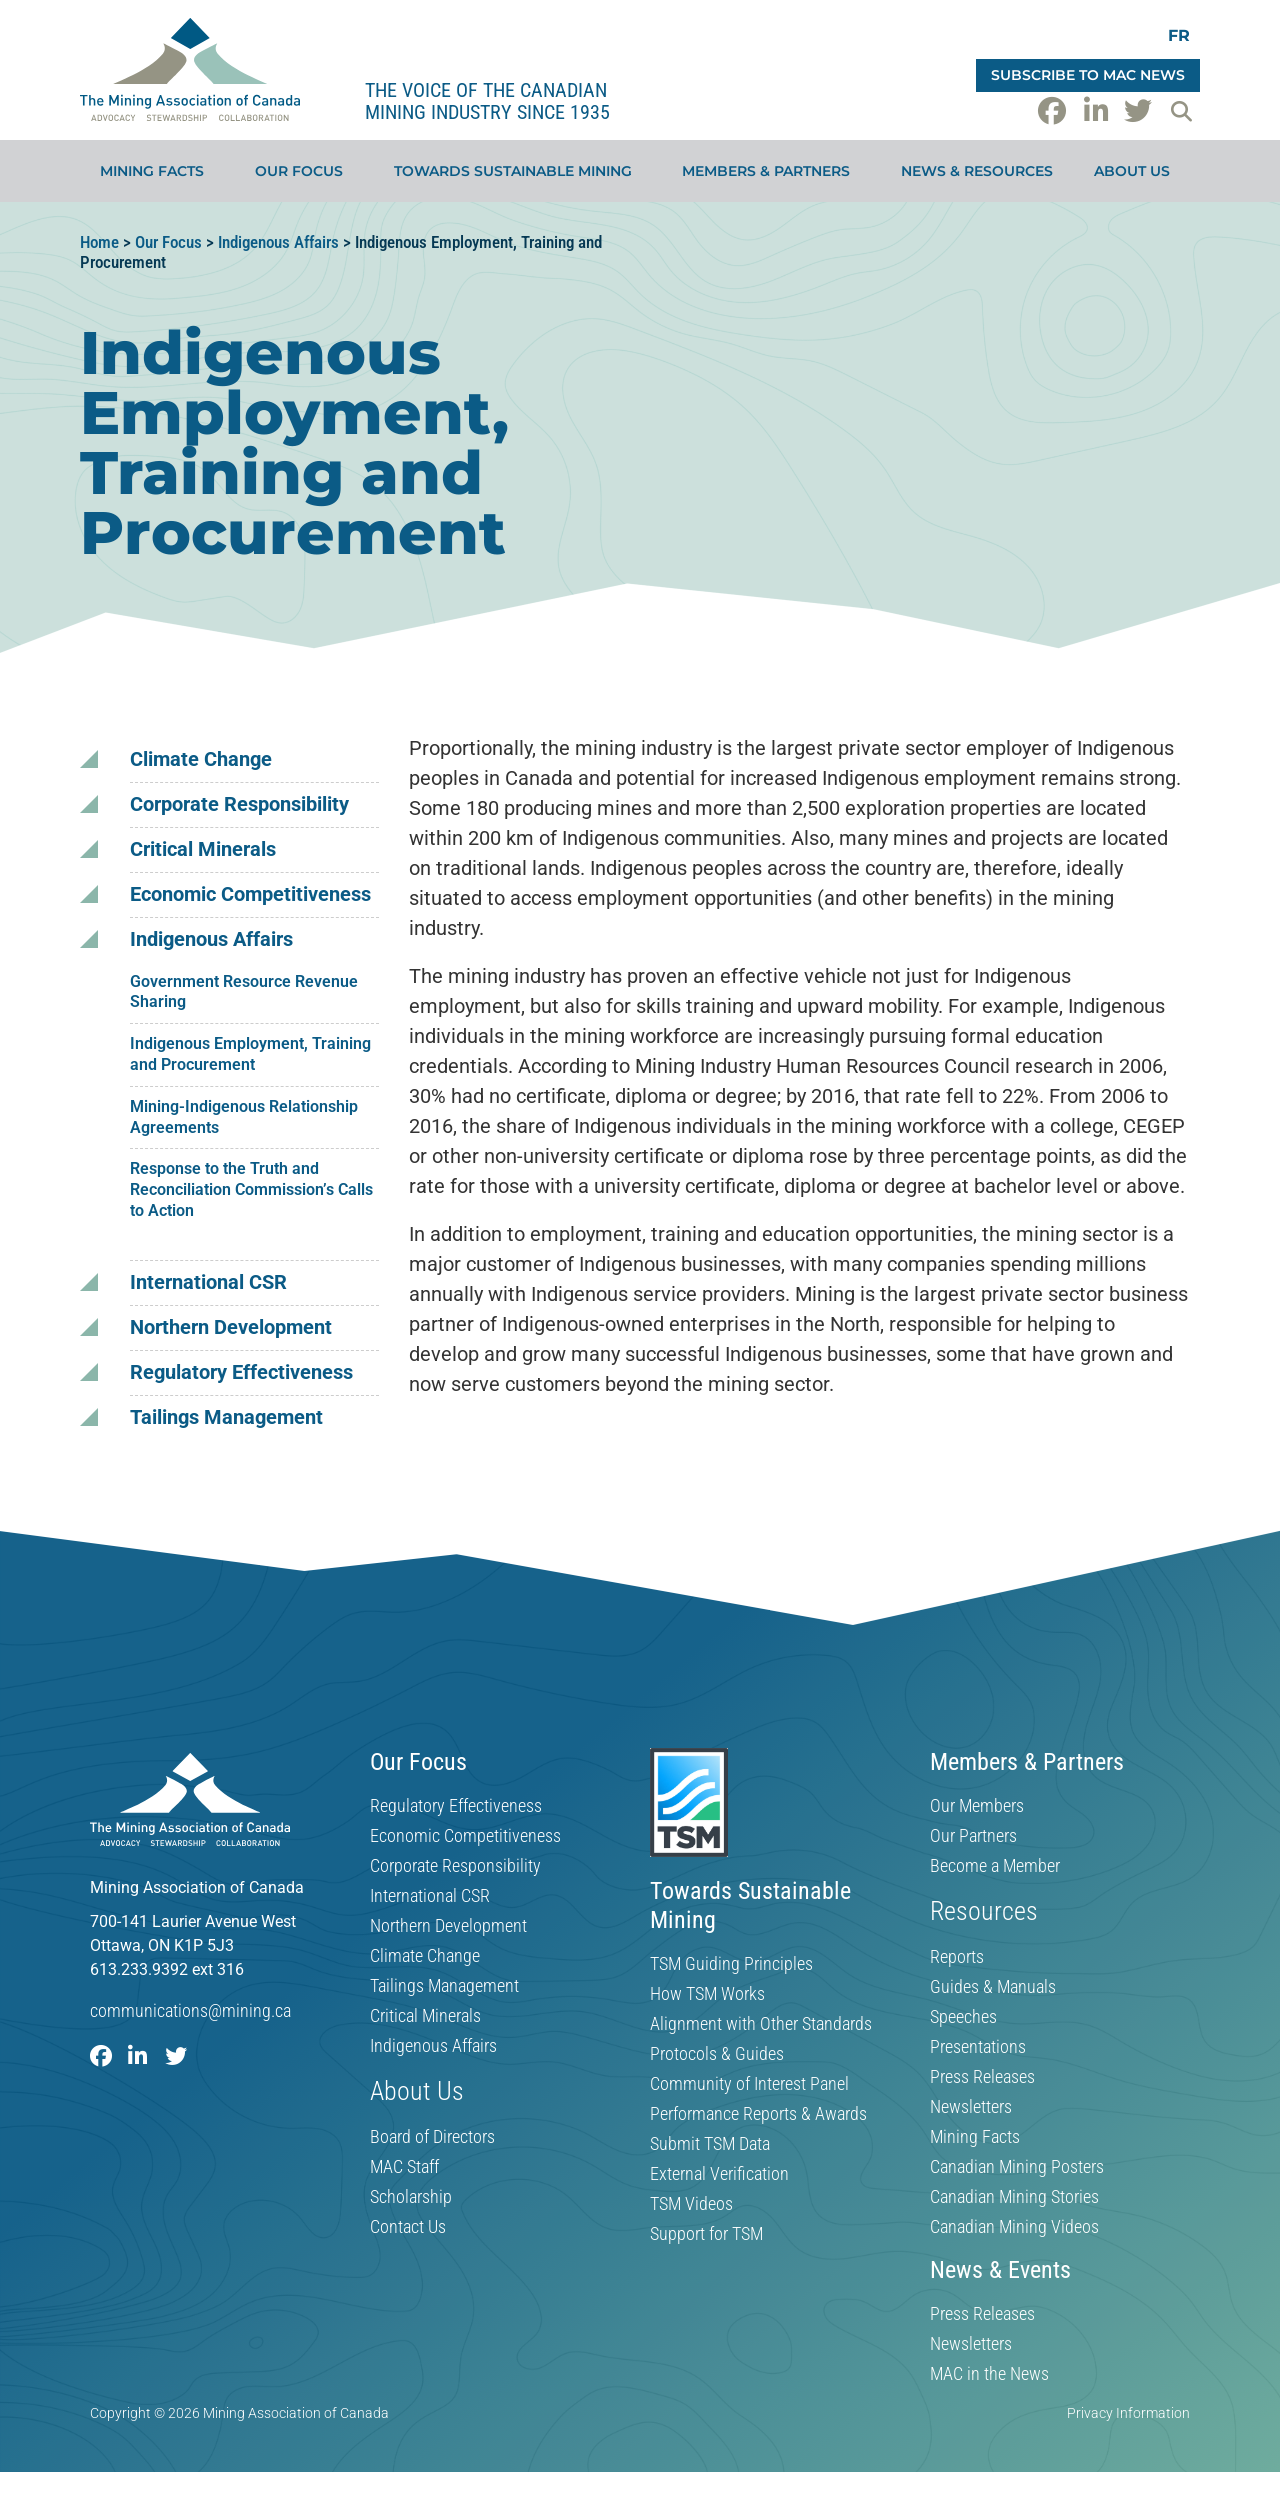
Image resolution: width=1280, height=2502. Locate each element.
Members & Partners (771, 171)
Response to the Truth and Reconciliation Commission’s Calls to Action (251, 1189)
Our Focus (304, 171)
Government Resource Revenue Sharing (244, 992)
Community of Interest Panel (749, 2084)
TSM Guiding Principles (731, 1964)
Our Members (977, 1806)
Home (99, 242)
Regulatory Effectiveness (241, 1372)
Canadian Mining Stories (1014, 2197)
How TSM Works (707, 1994)
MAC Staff (404, 2167)
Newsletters (971, 2107)
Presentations (978, 2047)
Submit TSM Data (710, 2144)
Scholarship (411, 2197)
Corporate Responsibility (239, 804)
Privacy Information (1128, 2413)
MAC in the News (989, 2374)
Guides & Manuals (993, 1987)
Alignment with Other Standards (761, 2024)
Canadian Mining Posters (1017, 2167)
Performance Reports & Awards (758, 2114)
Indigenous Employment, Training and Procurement (250, 1054)
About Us (1137, 171)
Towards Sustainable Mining (518, 171)
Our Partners (973, 1836)
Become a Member (995, 1866)
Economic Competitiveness (250, 894)
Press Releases (982, 2077)
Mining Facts (157, 171)
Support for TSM (706, 2234)
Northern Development (231, 1327)
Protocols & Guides (717, 2054)
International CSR (208, 1282)
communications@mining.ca (190, 2010)
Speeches (963, 2017)
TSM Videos (691, 2204)
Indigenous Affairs (278, 242)
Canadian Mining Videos (1014, 2227)
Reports (957, 1957)
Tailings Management (226, 1417)
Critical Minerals (203, 849)
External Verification (719, 2174)
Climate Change (201, 759)
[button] (1181, 111)
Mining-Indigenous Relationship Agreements (244, 1117)
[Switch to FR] (1179, 35)
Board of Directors (432, 2137)
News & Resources (977, 171)
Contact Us (408, 2227)
